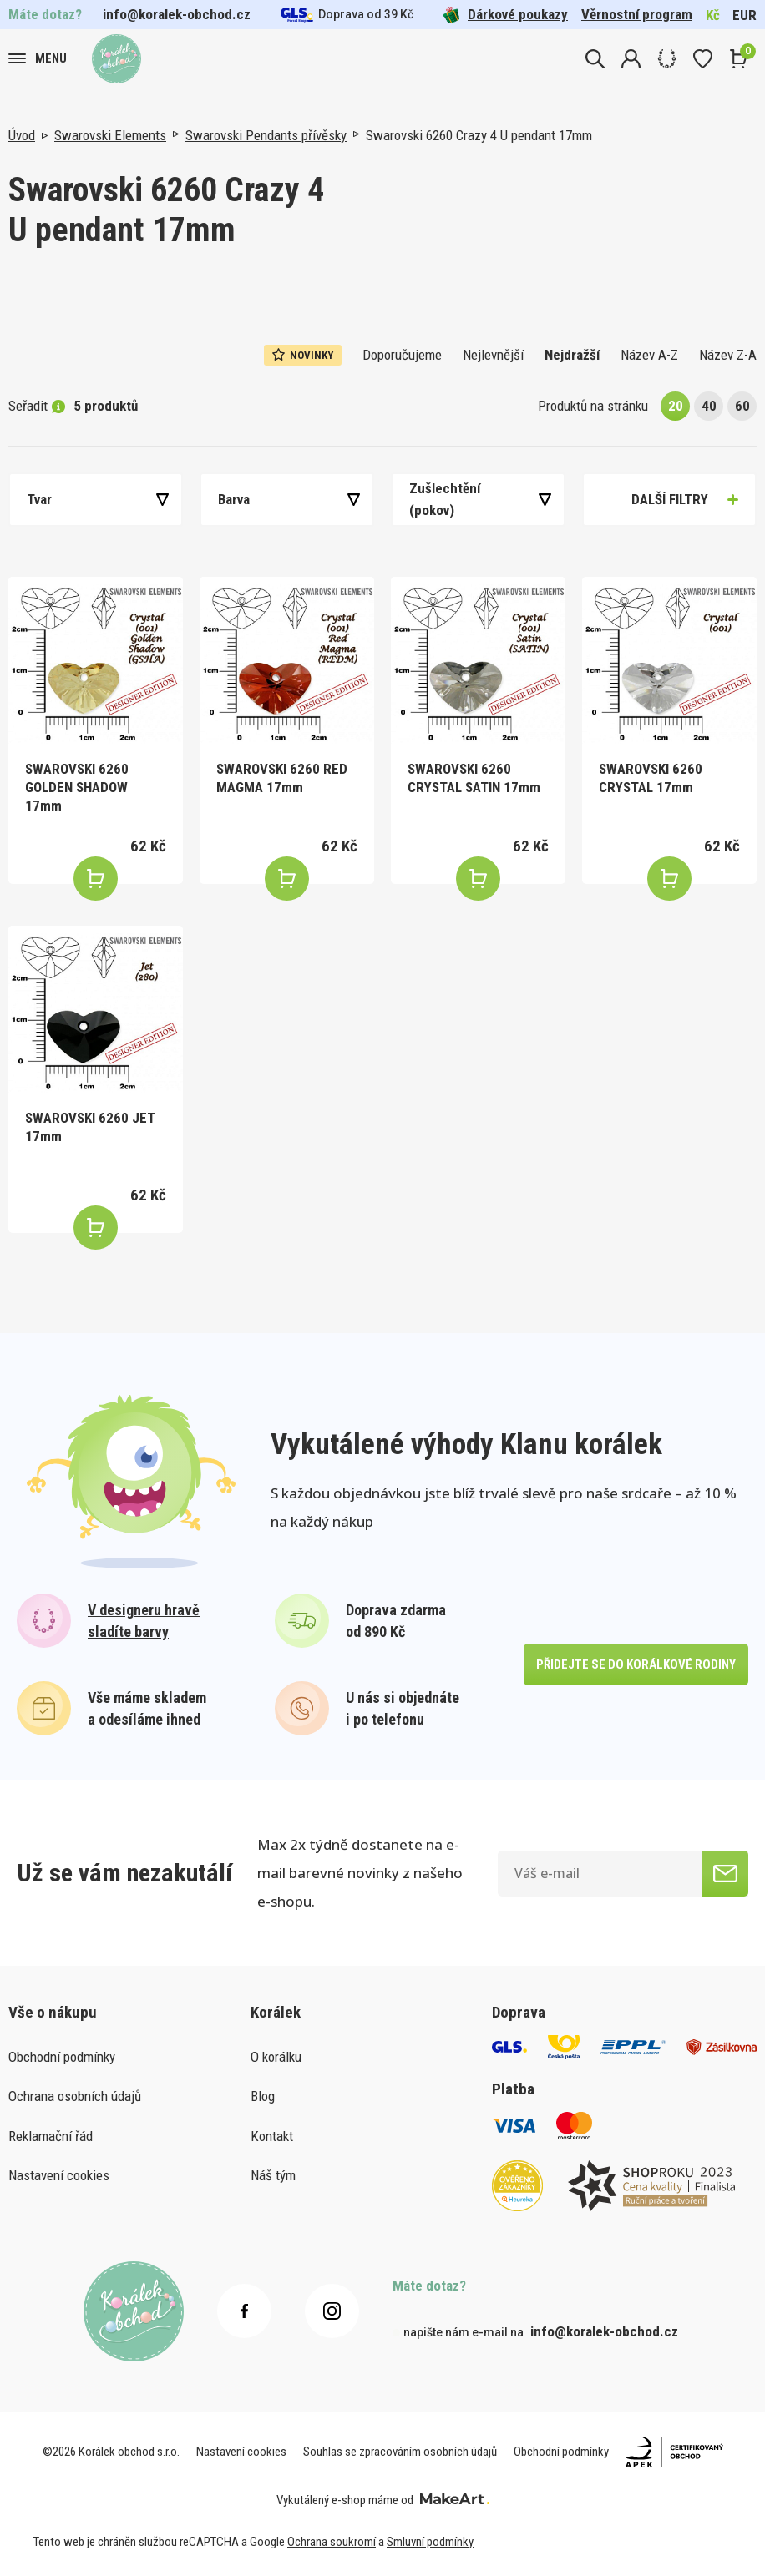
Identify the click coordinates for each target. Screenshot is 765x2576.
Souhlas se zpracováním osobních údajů (400, 2451)
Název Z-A (728, 354)
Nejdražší (572, 354)
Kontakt (272, 2136)
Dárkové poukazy (505, 14)
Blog (263, 2096)
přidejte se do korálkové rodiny (636, 1664)
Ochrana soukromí (331, 2541)
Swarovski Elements (110, 135)
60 (742, 405)
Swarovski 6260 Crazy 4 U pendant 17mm (479, 135)
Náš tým (273, 2175)
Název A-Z (649, 354)
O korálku (276, 2056)
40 (709, 405)
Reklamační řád (50, 2136)
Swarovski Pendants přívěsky (266, 135)
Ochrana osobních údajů (74, 2096)
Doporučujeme (402, 354)
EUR (744, 15)
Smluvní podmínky (430, 2541)
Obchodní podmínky (61, 2056)
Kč (713, 15)
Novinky (302, 354)
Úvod (21, 135)
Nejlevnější (493, 354)
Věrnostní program (636, 14)
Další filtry (669, 499)
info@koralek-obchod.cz (177, 14)
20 (675, 405)
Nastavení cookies (58, 2175)
